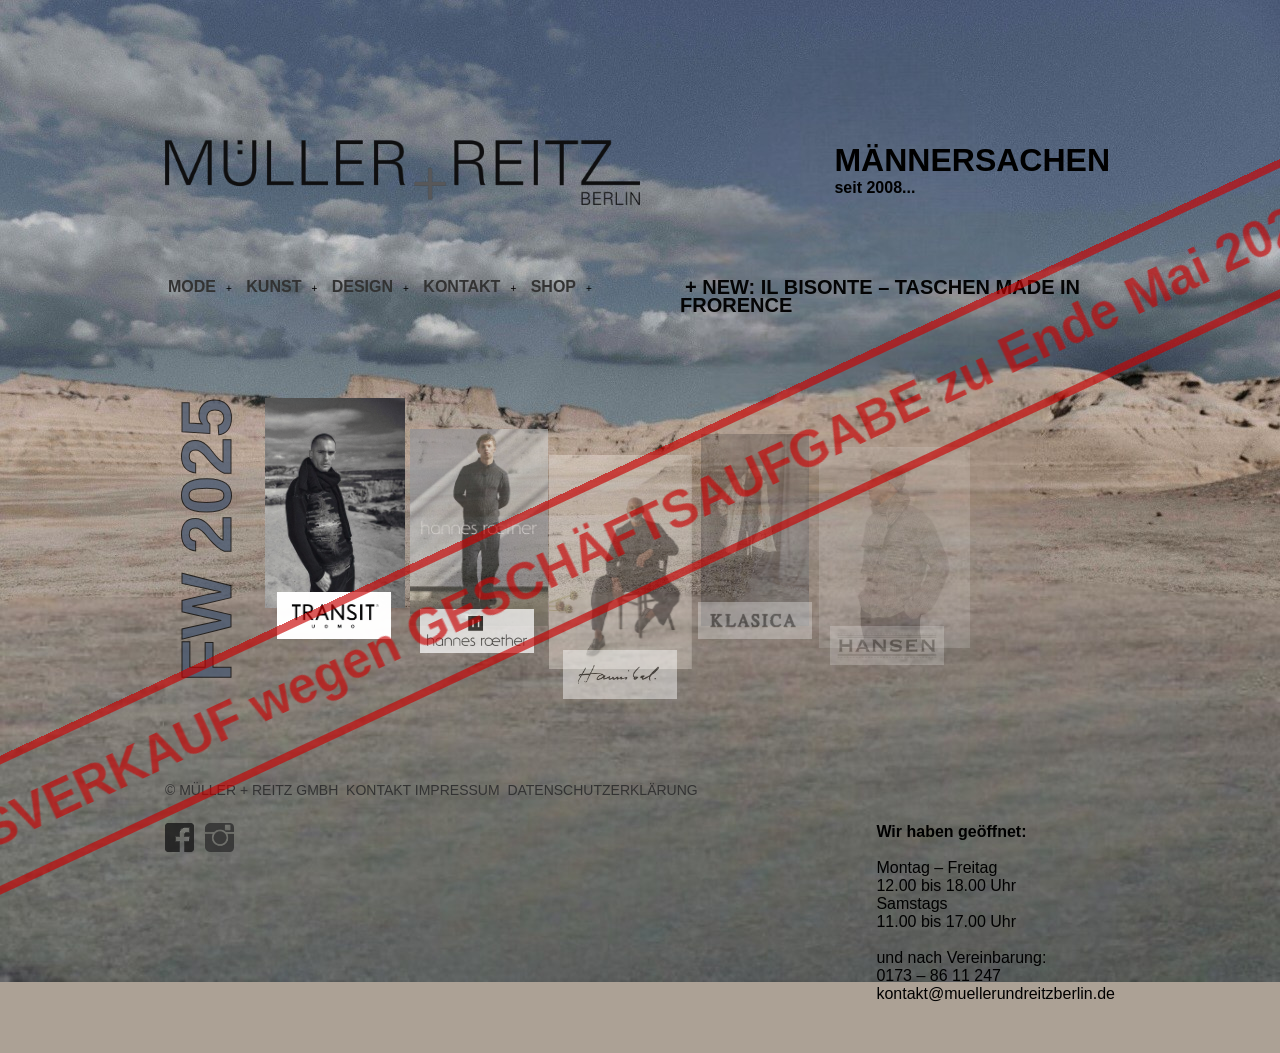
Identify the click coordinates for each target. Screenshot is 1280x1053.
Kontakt (378, 790)
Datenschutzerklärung (602, 790)
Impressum (457, 790)
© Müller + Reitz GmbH (251, 790)
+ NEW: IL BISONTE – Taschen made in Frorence (880, 296)
